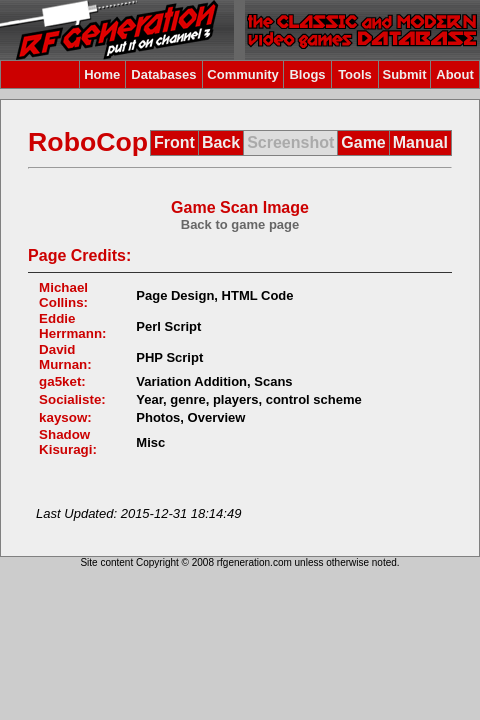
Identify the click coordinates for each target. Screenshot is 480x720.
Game (363, 142)
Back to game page (240, 224)
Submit (404, 74)
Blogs (307, 74)
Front (174, 142)
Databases (163, 74)
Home (102, 74)
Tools (355, 74)
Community (243, 74)
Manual (420, 142)
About (455, 74)
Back (221, 142)
